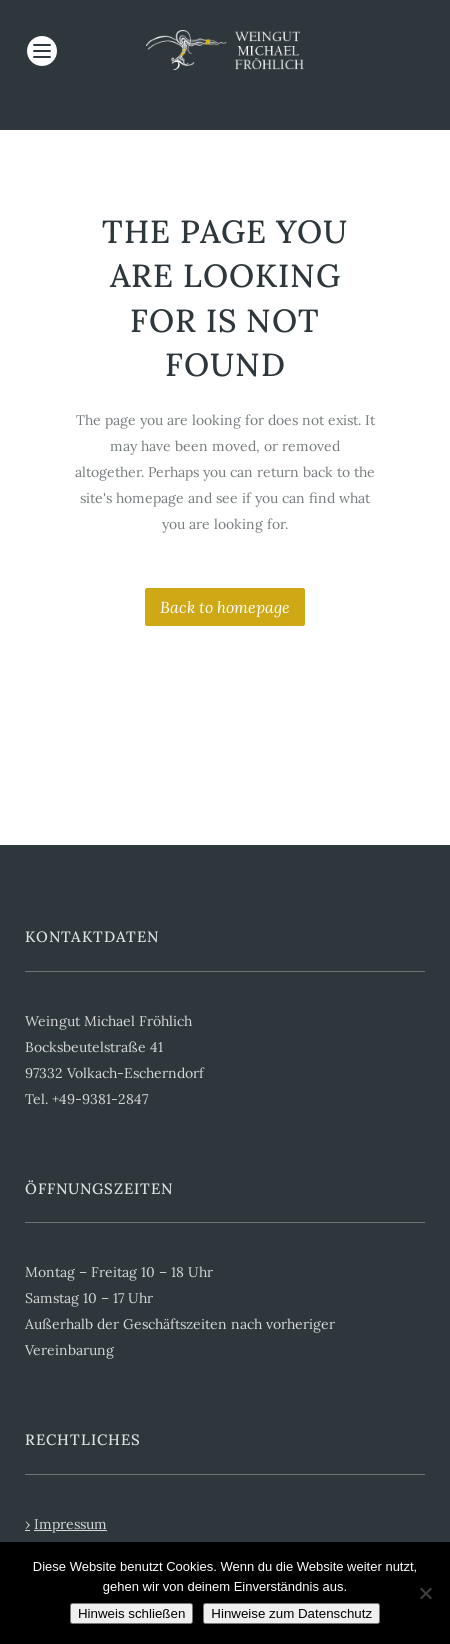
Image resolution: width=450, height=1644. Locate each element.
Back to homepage (225, 607)
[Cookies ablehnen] (425, 1593)
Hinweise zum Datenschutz (291, 1613)
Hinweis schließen (131, 1613)
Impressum (70, 1524)
